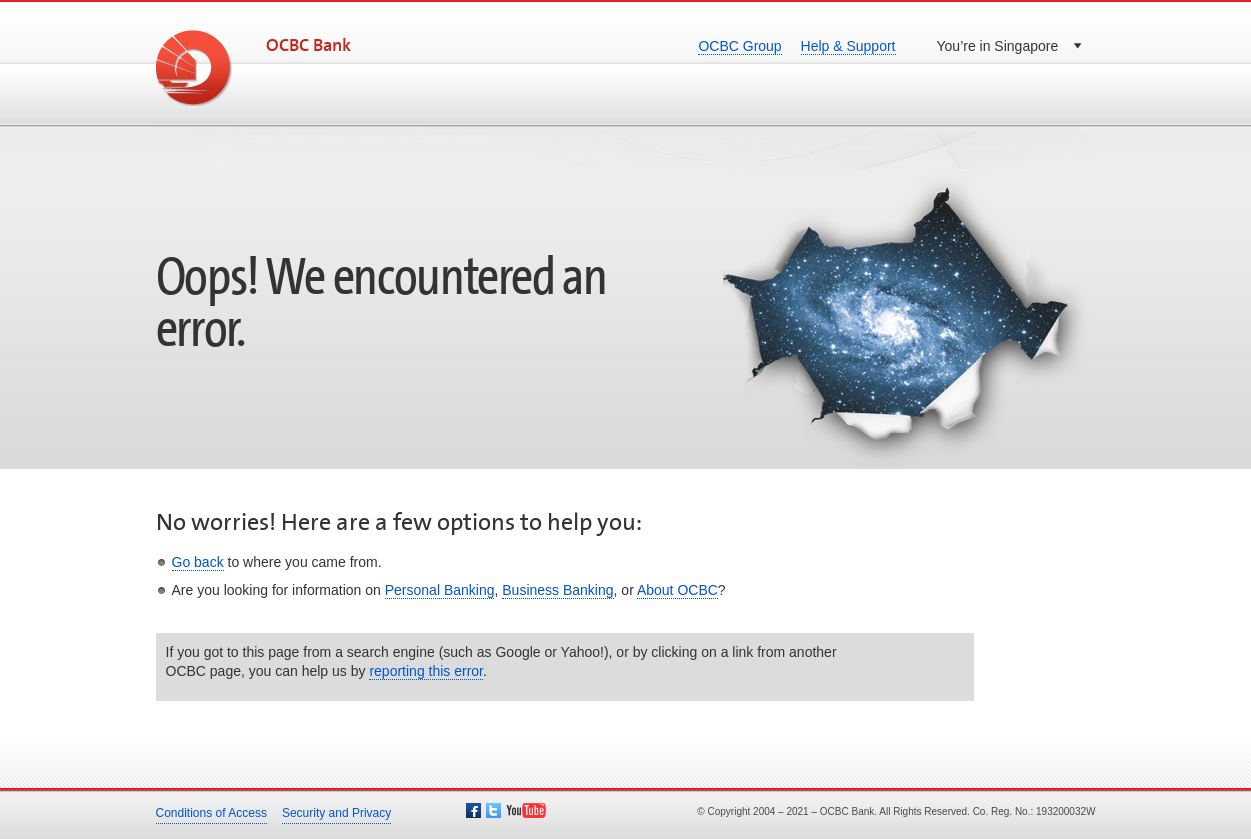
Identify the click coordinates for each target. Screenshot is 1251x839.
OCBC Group (739, 46)
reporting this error (426, 671)
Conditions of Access (211, 813)
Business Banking (557, 590)
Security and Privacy (336, 813)
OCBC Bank (308, 46)
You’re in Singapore (998, 46)
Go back (198, 562)
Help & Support (848, 46)
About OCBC (677, 590)
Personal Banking (440, 590)
